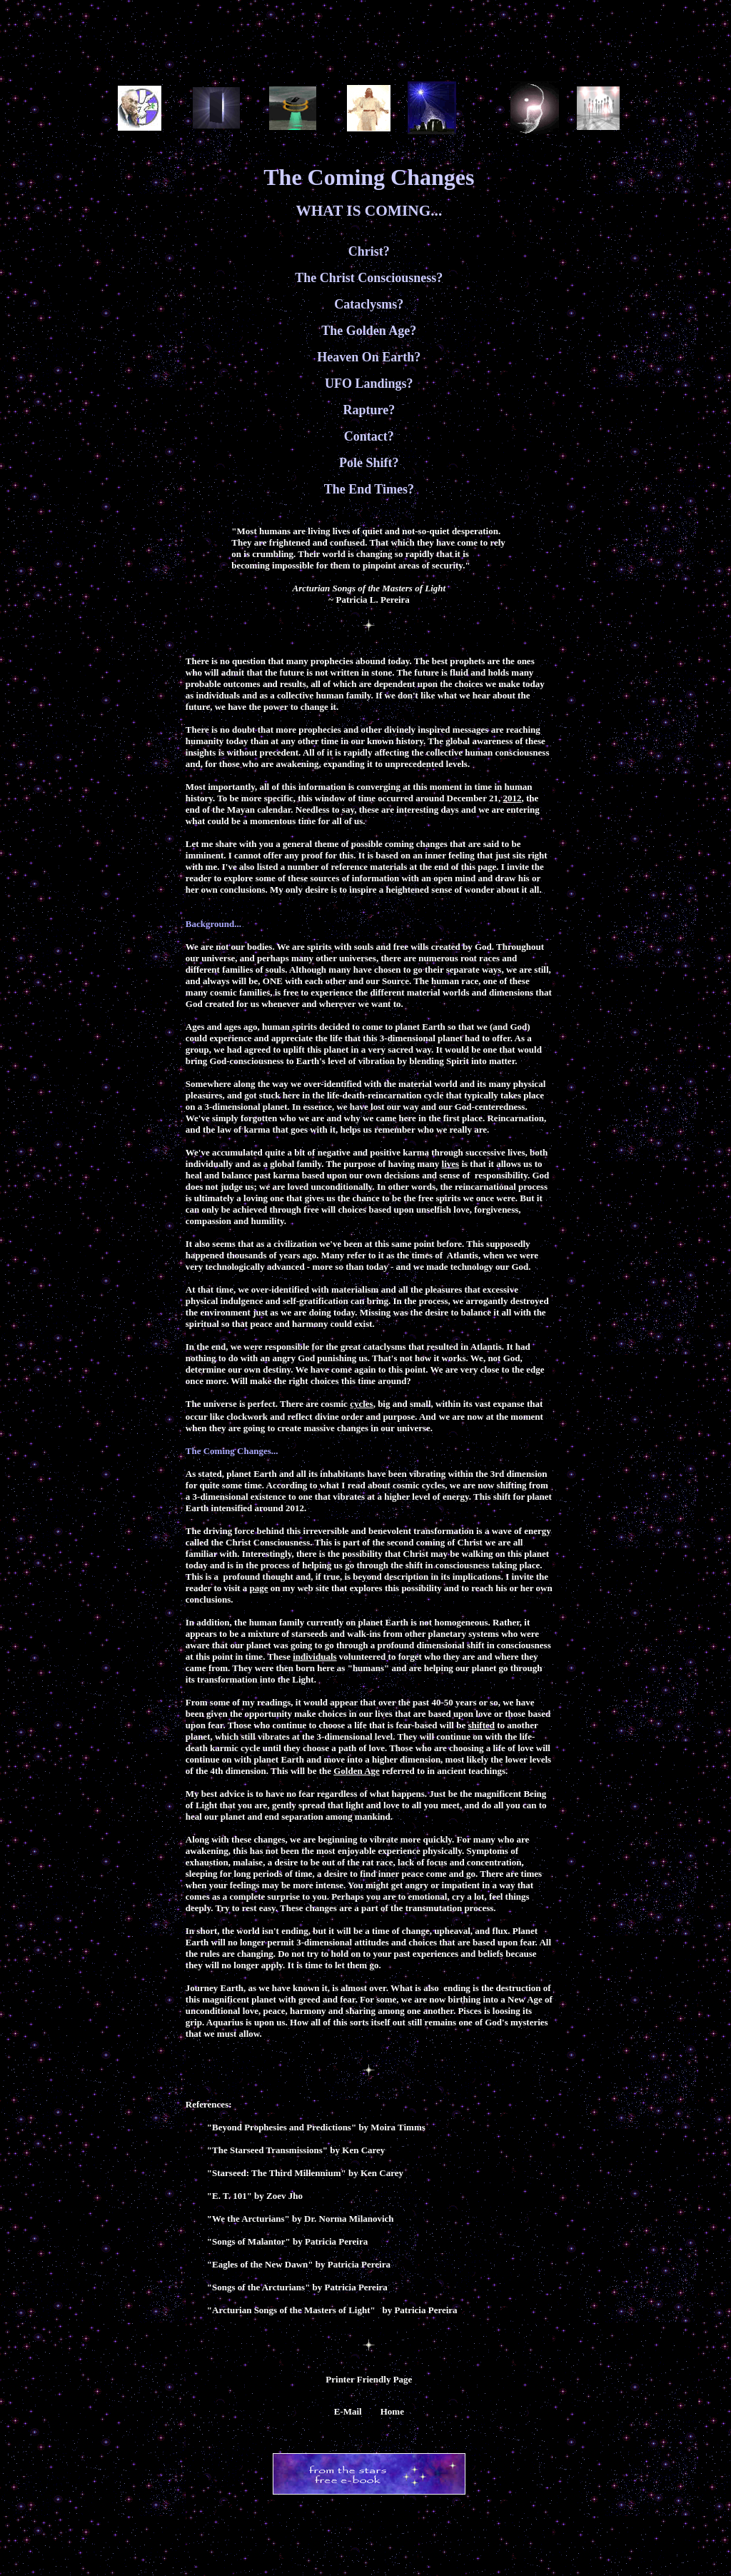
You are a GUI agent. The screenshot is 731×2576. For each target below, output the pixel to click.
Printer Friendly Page (369, 2379)
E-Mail (348, 2411)
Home (392, 2411)
